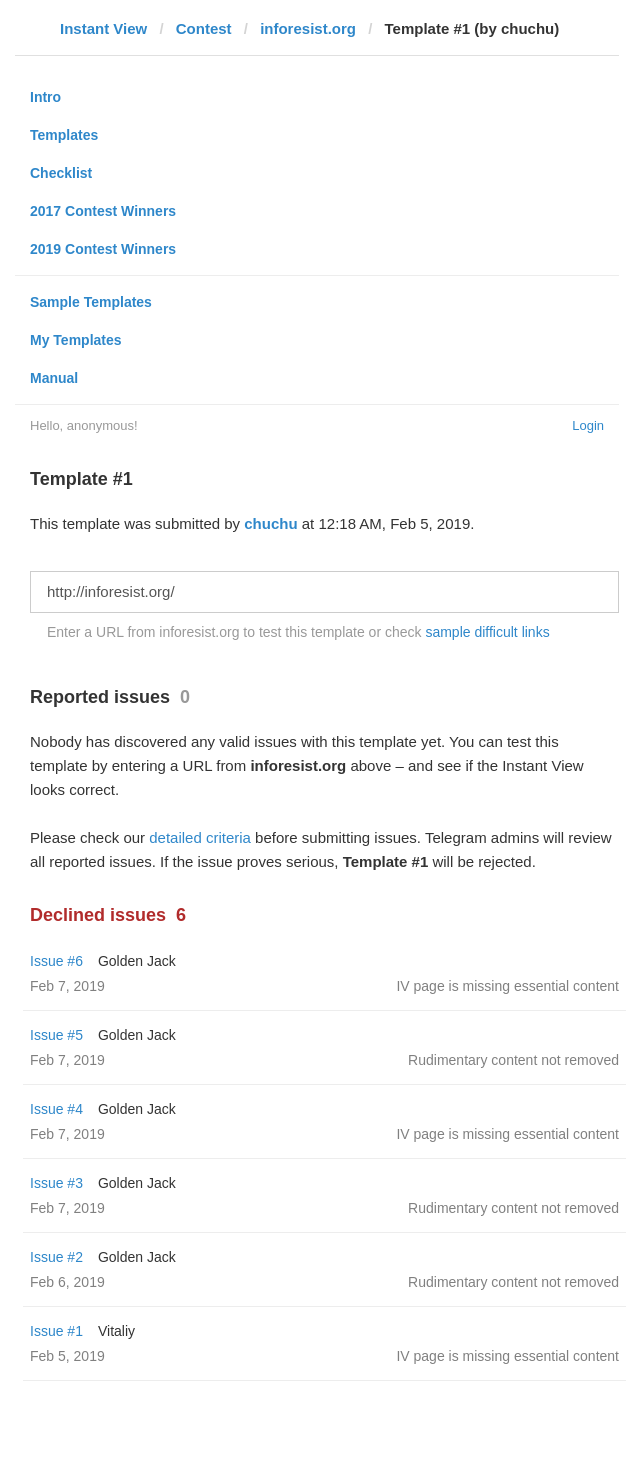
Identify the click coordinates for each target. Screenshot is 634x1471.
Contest (204, 28)
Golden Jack (137, 961)
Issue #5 (56, 1035)
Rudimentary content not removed (513, 1060)
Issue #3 (56, 1183)
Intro (45, 97)
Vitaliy (116, 1331)
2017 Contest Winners (103, 211)
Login (588, 425)
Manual (54, 378)
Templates (64, 135)
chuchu (270, 523)
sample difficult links (487, 632)
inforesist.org (308, 28)
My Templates (76, 340)
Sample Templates (91, 302)
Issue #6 (56, 961)
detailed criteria (200, 837)
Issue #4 (56, 1109)
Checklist (61, 173)
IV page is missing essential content (507, 986)
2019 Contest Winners (103, 249)
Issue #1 (56, 1331)
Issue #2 (56, 1257)
